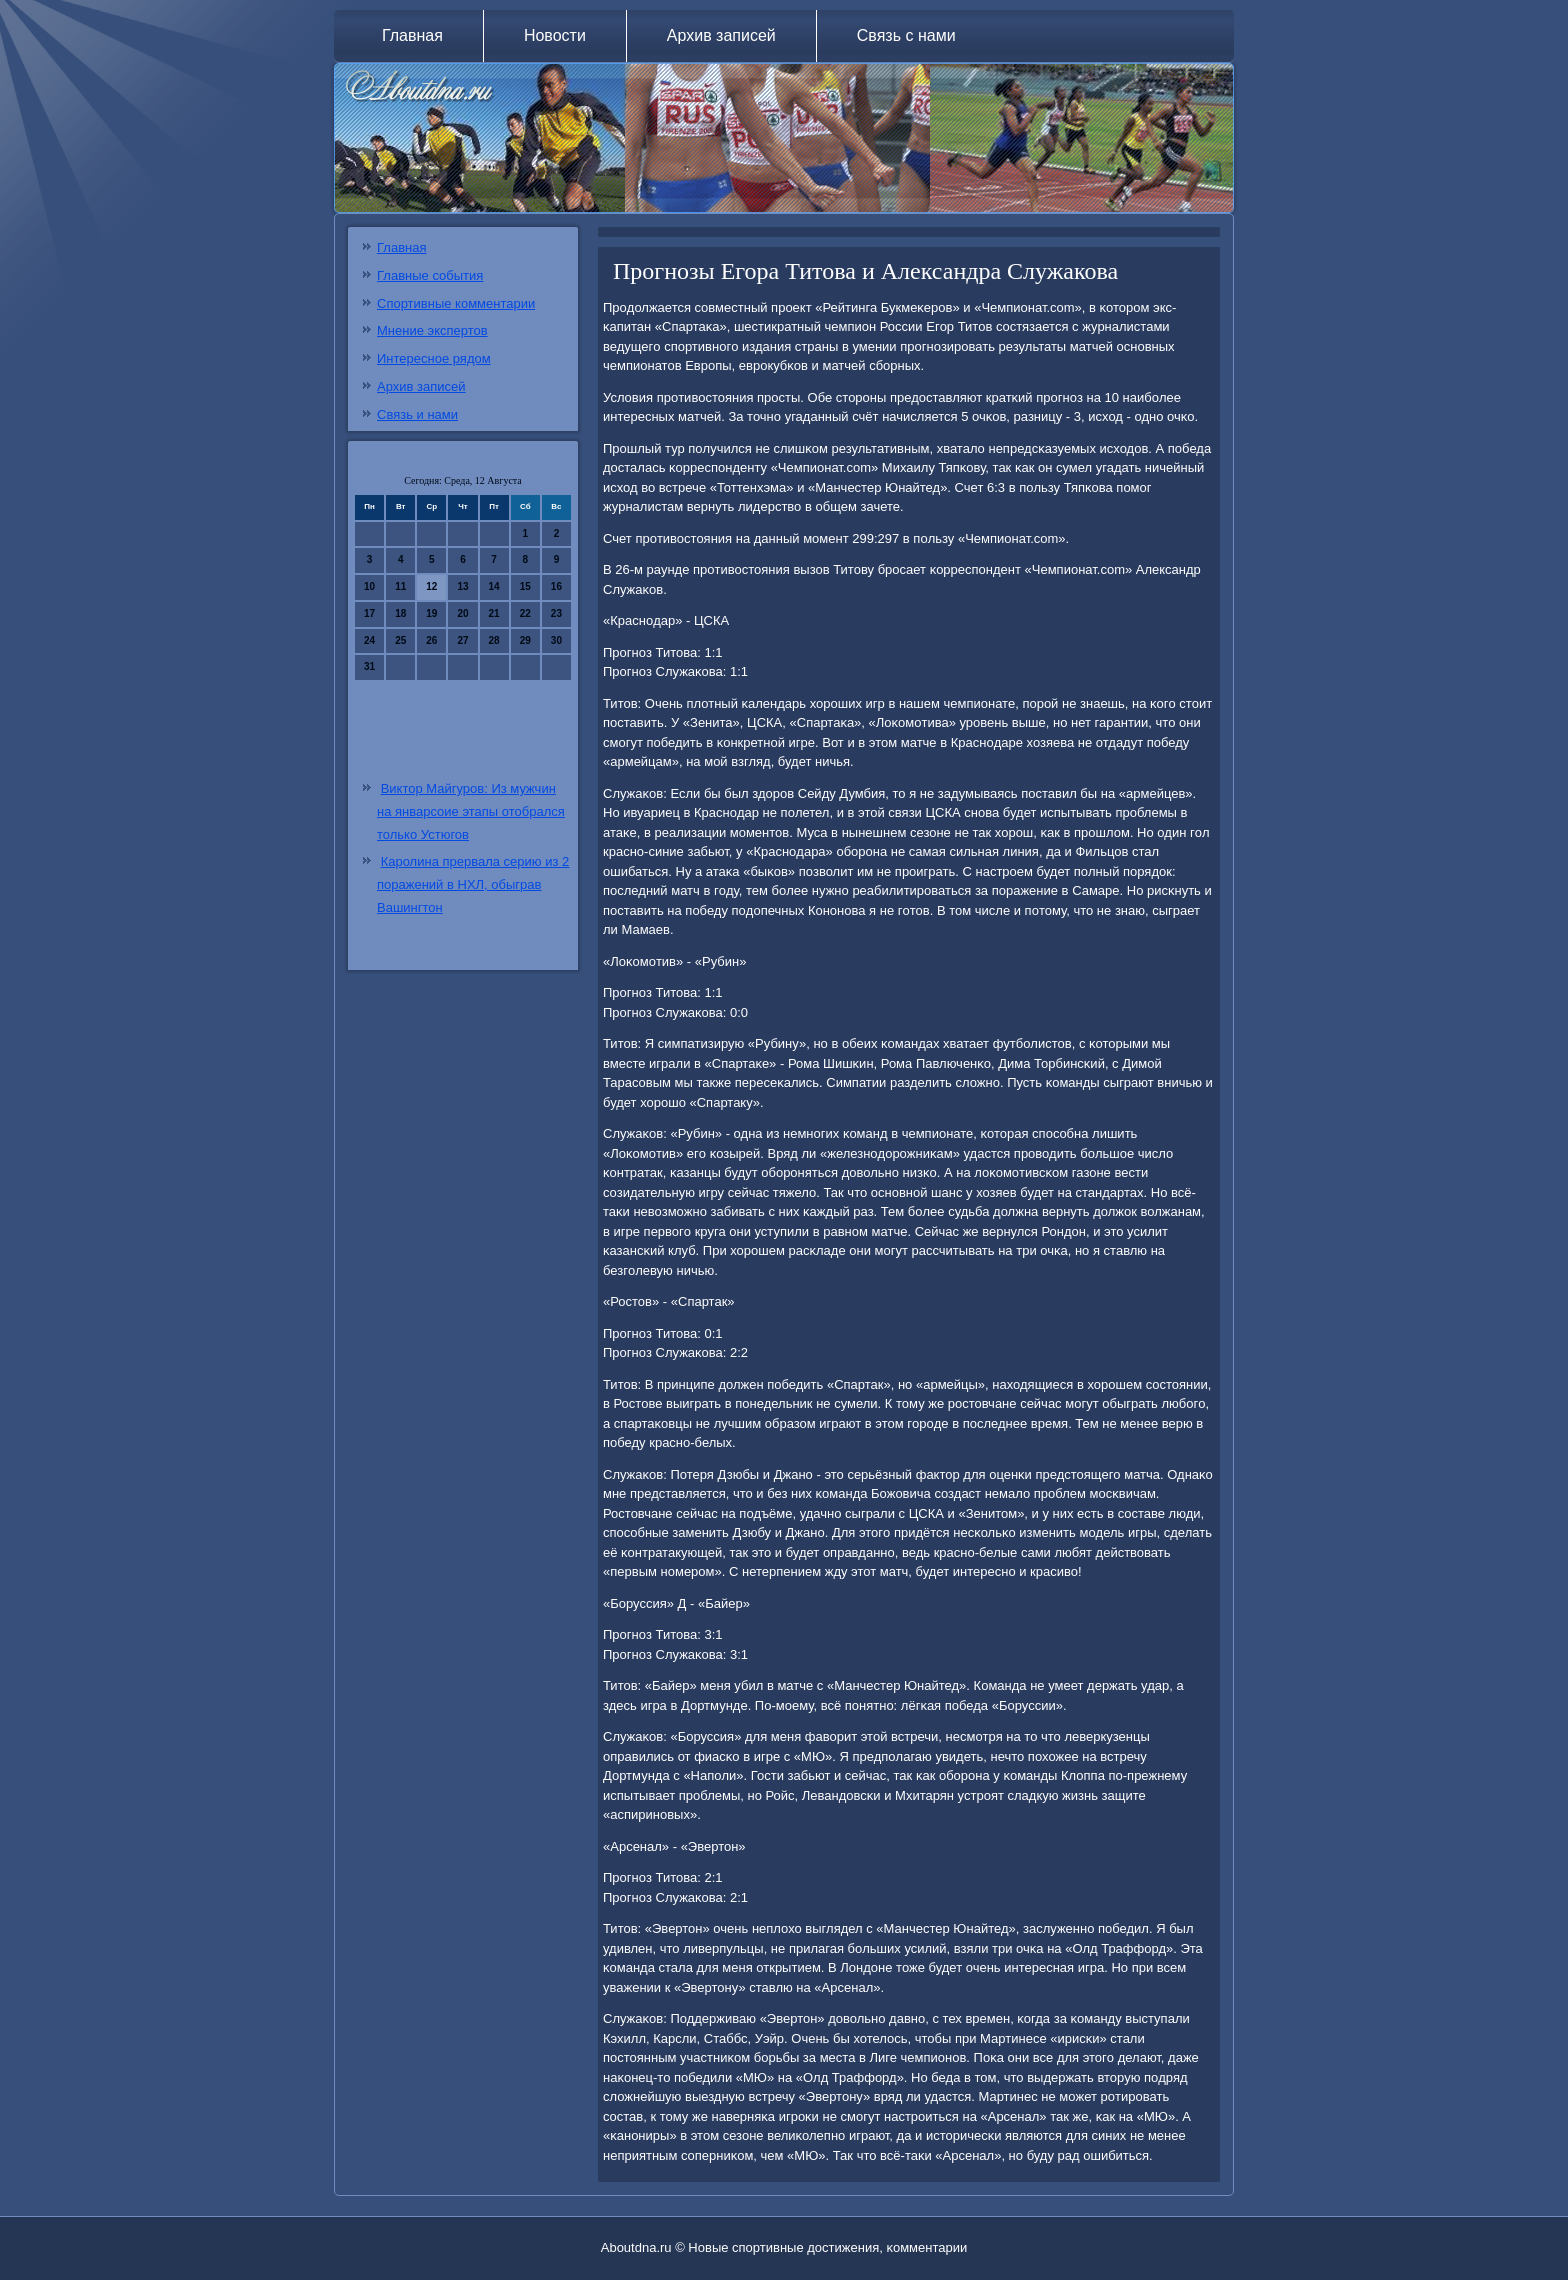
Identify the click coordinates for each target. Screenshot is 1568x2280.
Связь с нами (906, 35)
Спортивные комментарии (456, 303)
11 (400, 586)
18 (400, 613)
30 (556, 640)
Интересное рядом (434, 358)
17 (369, 613)
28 (494, 640)
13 (462, 586)
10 (369, 586)
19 (431, 613)
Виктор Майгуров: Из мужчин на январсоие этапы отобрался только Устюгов (471, 811)
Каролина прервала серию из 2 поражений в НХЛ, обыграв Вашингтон (473, 884)
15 (525, 586)
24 (369, 640)
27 (462, 640)
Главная (412, 35)
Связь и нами (417, 414)
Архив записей (721, 35)
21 (494, 613)
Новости (555, 35)
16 (556, 586)
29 (525, 640)
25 (400, 640)
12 (431, 586)
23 (556, 613)
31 (369, 666)
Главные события (430, 275)
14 (494, 586)
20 (462, 613)
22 (525, 613)
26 (431, 640)
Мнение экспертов (432, 330)
